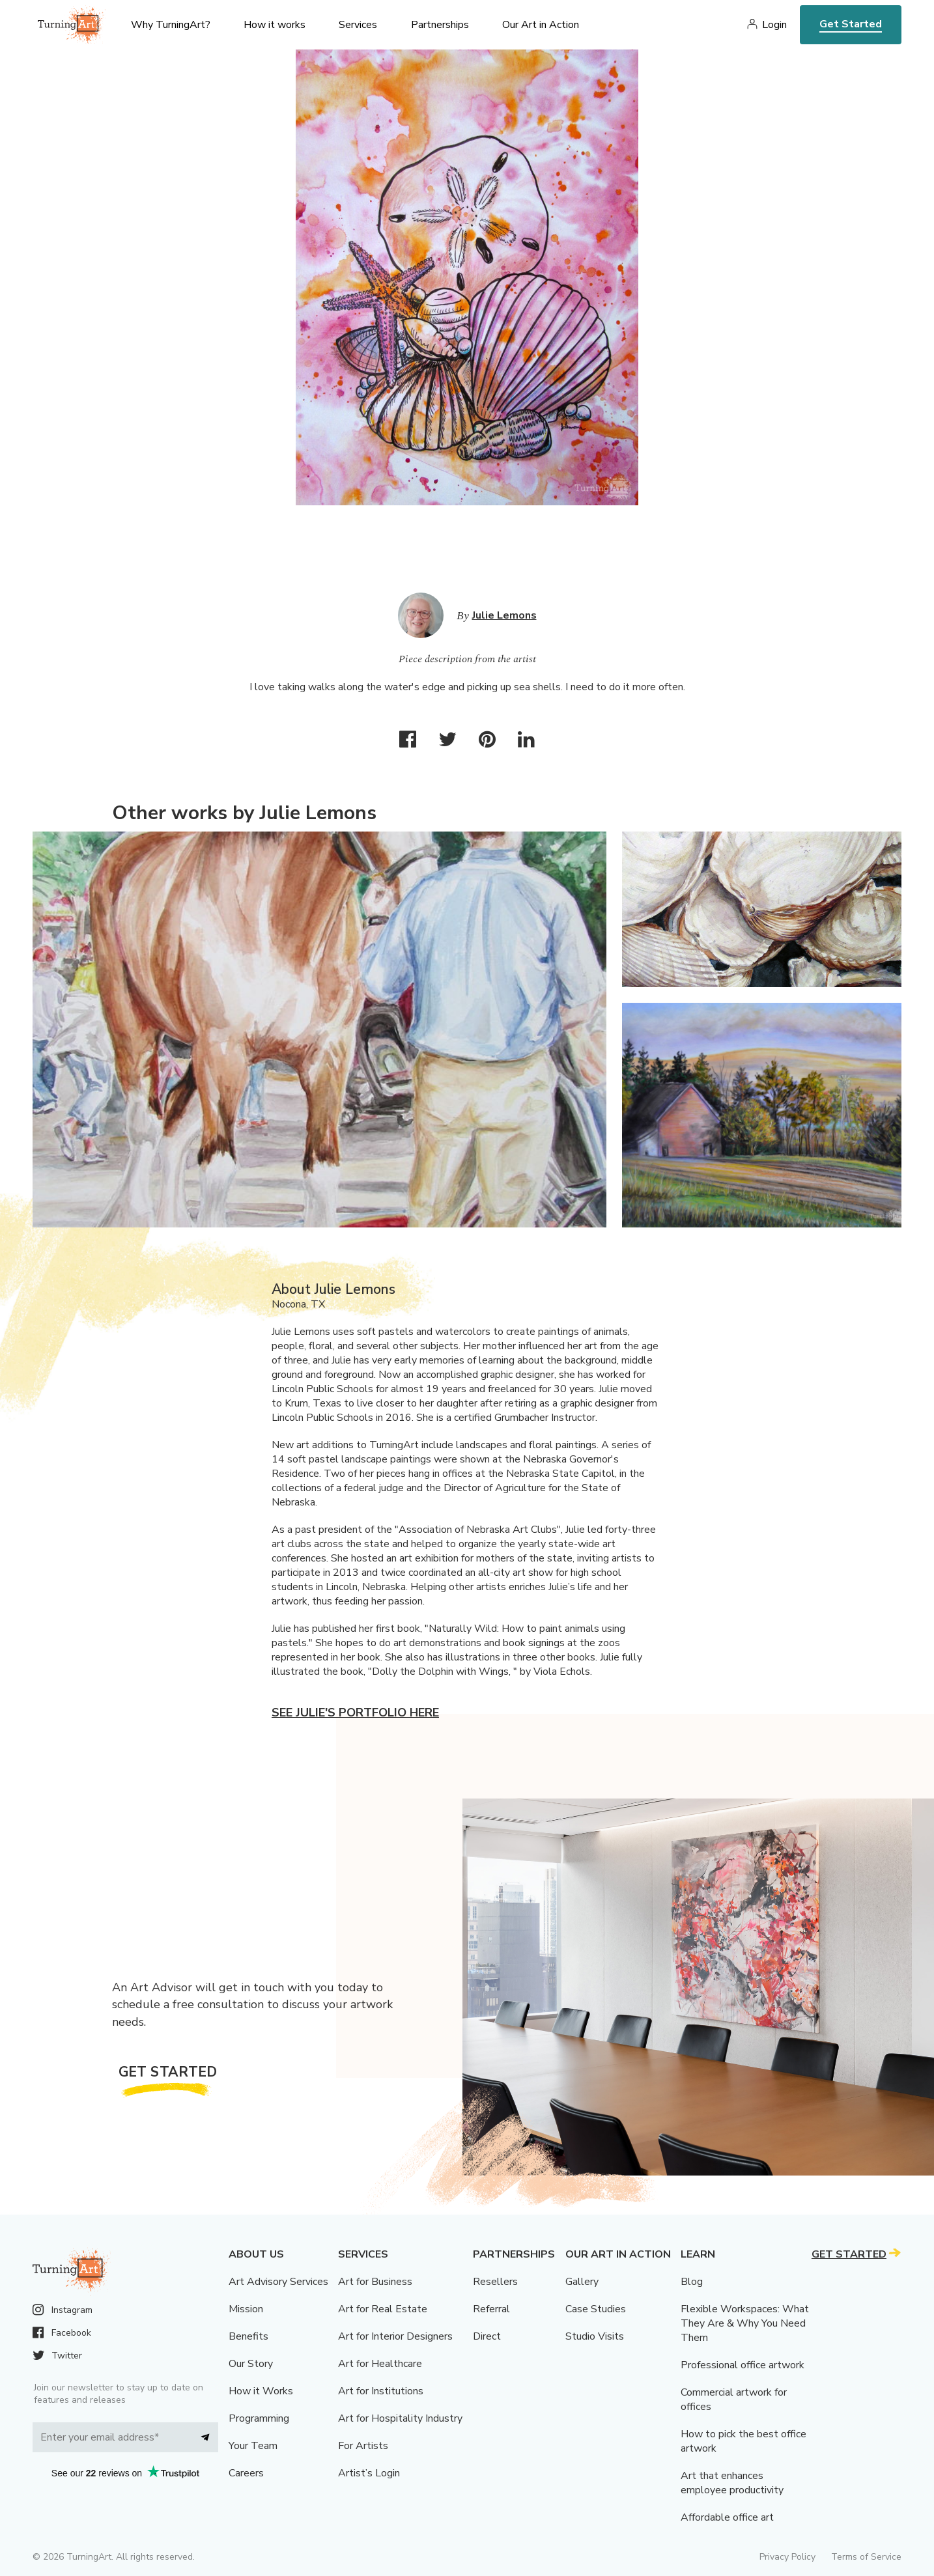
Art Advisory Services (278, 2282)
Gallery (582, 2282)
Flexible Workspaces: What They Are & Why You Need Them (745, 2323)
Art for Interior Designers (395, 2336)
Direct (487, 2336)
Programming (259, 2418)
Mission (246, 2309)
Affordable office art (727, 2517)
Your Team (253, 2446)
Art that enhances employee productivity (732, 2483)
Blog (692, 2282)
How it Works (261, 2391)
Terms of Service (866, 2557)
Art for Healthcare (380, 2364)
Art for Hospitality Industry (400, 2418)
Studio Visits (594, 2336)
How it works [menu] (274, 25)
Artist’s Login (369, 2473)
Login (774, 25)
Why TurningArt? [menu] (170, 25)
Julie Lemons (504, 615)
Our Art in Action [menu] (540, 25)
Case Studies (595, 2309)
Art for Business (375, 2282)
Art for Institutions (380, 2391)
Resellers (495, 2282)
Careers (246, 2473)
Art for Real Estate (382, 2309)
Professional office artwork (742, 2365)
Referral (491, 2309)
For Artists (363, 2446)
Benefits (248, 2336)
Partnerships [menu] (440, 25)
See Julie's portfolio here (355, 1712)
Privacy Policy (787, 2557)
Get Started (850, 24)
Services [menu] (358, 25)
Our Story (251, 2364)
